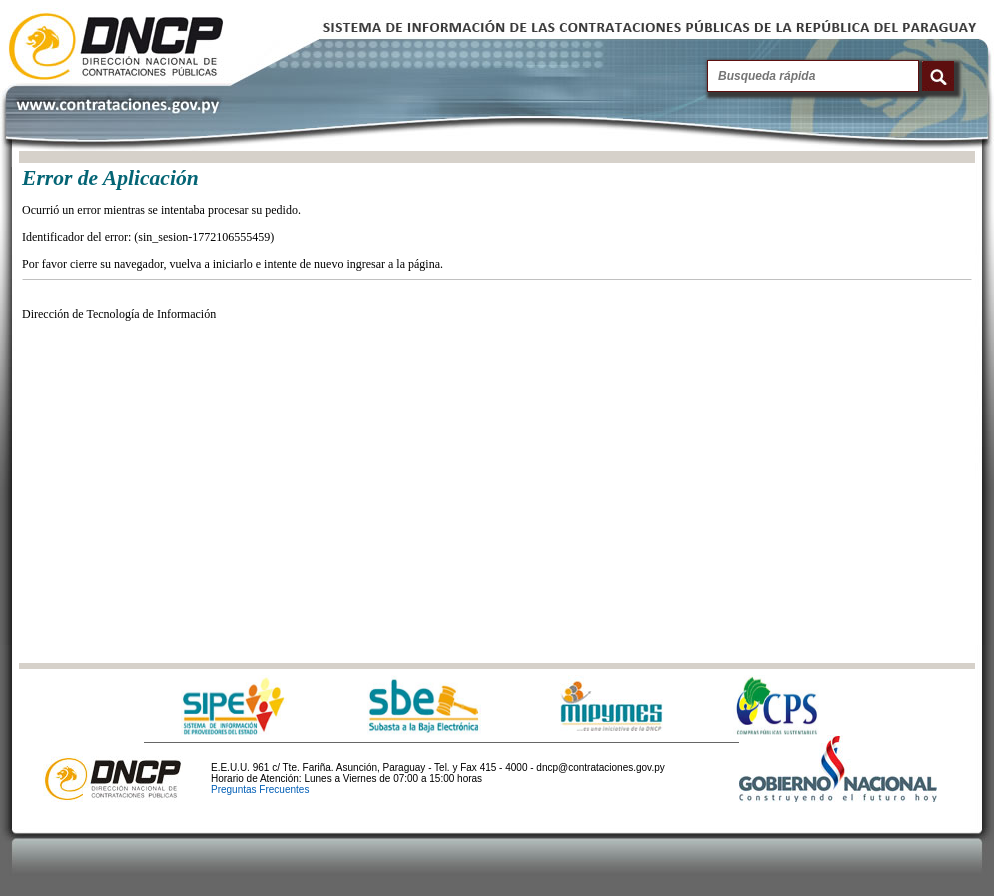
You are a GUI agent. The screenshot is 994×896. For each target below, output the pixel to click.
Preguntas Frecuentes (260, 789)
